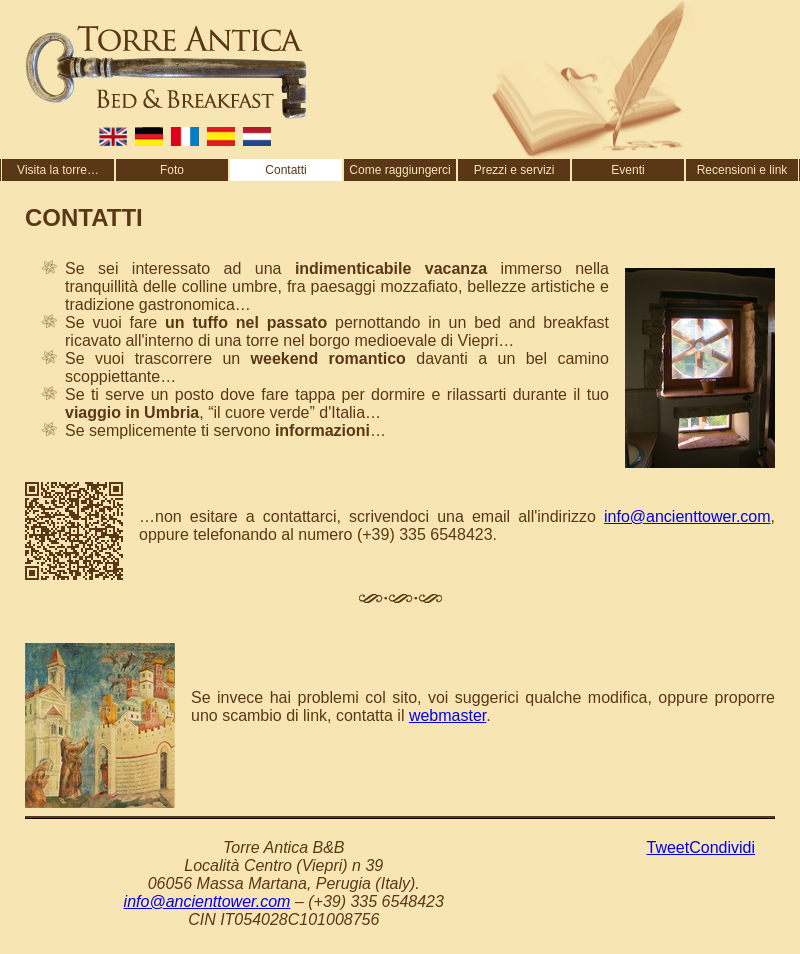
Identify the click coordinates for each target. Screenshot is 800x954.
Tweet (668, 847)
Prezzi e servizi (514, 170)
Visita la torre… (58, 170)
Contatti (285, 170)
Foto (172, 170)
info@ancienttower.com (687, 516)
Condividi (722, 847)
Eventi (627, 170)
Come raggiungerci (399, 170)
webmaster (447, 715)
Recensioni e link (742, 170)
